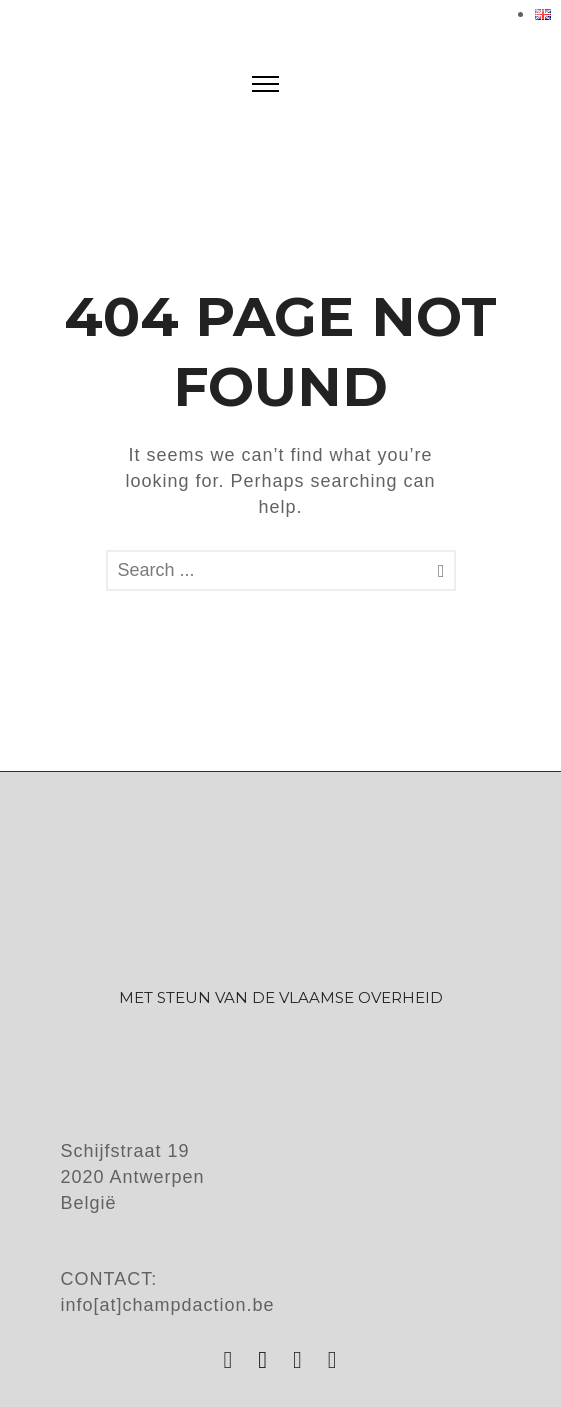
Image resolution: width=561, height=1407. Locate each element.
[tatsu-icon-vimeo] (333, 1360)
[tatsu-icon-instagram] (233, 1360)
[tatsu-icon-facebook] (268, 1360)
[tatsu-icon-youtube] (303, 1360)
